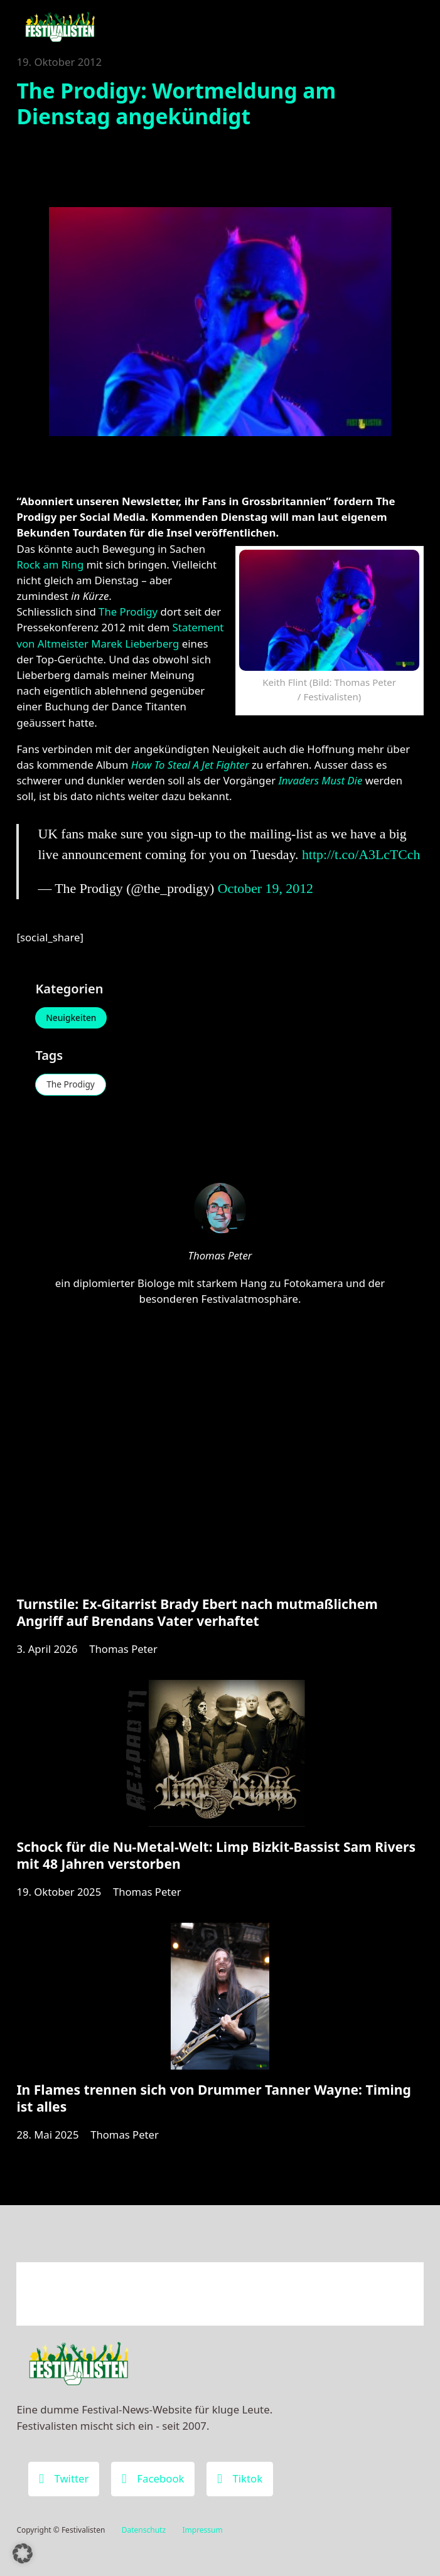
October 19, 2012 (265, 888)
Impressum (202, 2530)
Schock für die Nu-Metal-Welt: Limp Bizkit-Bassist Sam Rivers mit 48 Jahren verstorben (216, 1859)
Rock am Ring (49, 564)
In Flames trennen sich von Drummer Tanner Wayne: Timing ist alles (213, 2103)
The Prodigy (128, 611)
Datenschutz (144, 2530)
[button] (22, 2553)
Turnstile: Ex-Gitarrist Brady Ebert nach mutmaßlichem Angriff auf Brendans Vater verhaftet (196, 1615)
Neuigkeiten (72, 1018)
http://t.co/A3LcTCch (361, 854)
